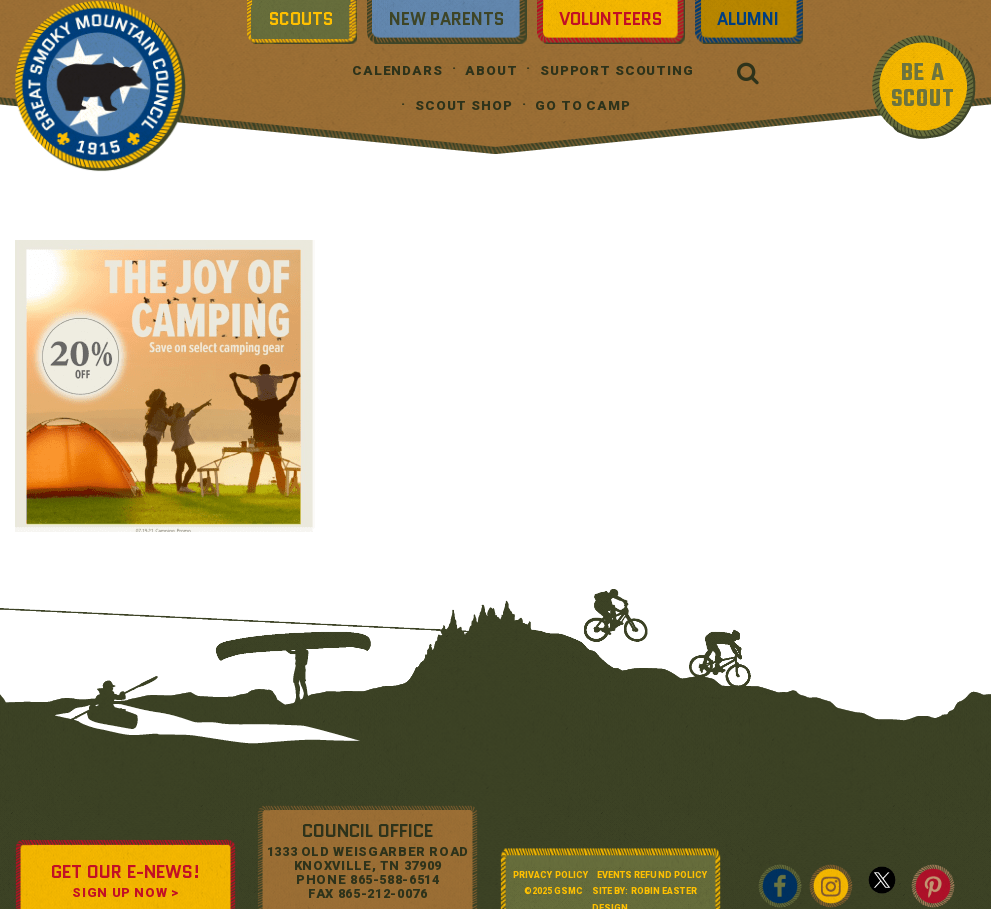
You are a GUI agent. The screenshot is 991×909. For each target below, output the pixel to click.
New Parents (446, 19)
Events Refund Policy (652, 875)
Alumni (748, 19)
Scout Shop (464, 105)
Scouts (301, 19)
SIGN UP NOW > (125, 892)
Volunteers (610, 19)
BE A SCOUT (923, 86)
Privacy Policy (550, 875)
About (491, 70)
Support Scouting (617, 70)
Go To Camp (583, 105)
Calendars (397, 70)
